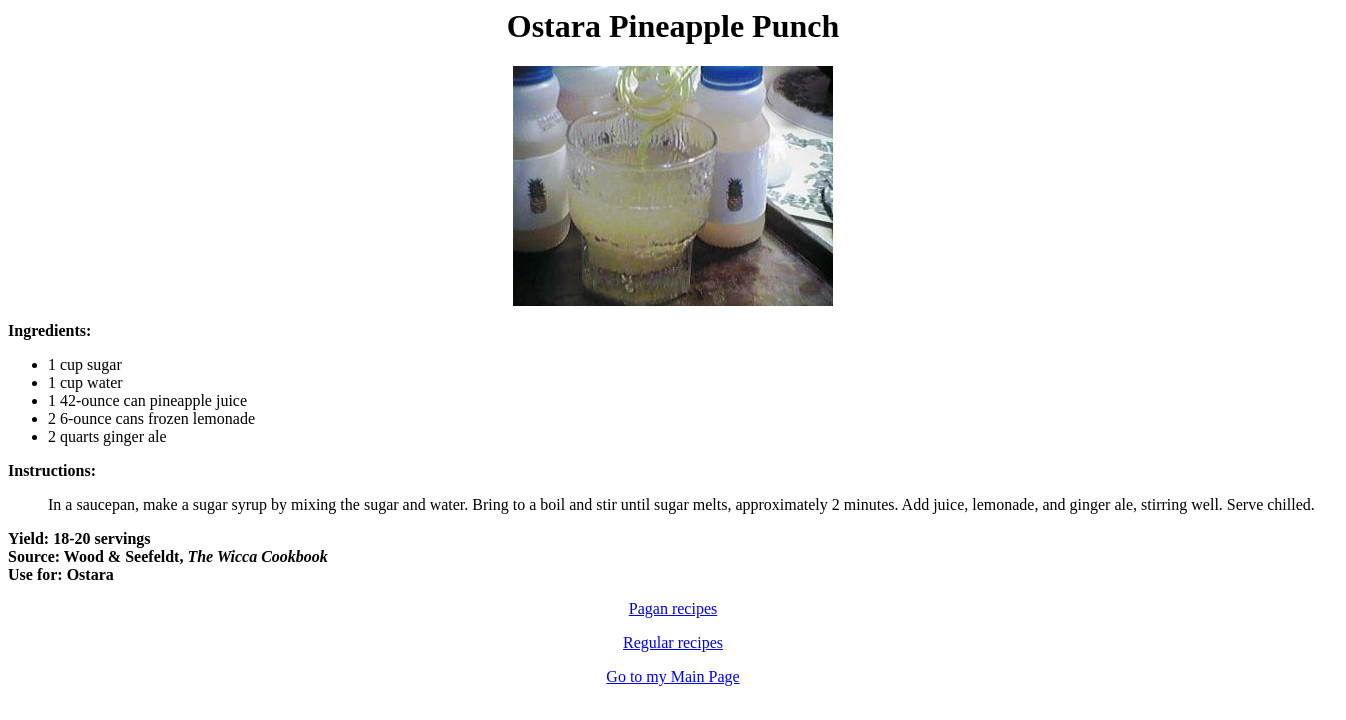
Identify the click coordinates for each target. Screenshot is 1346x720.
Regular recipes (673, 642)
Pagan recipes (673, 608)
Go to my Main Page (672, 676)
